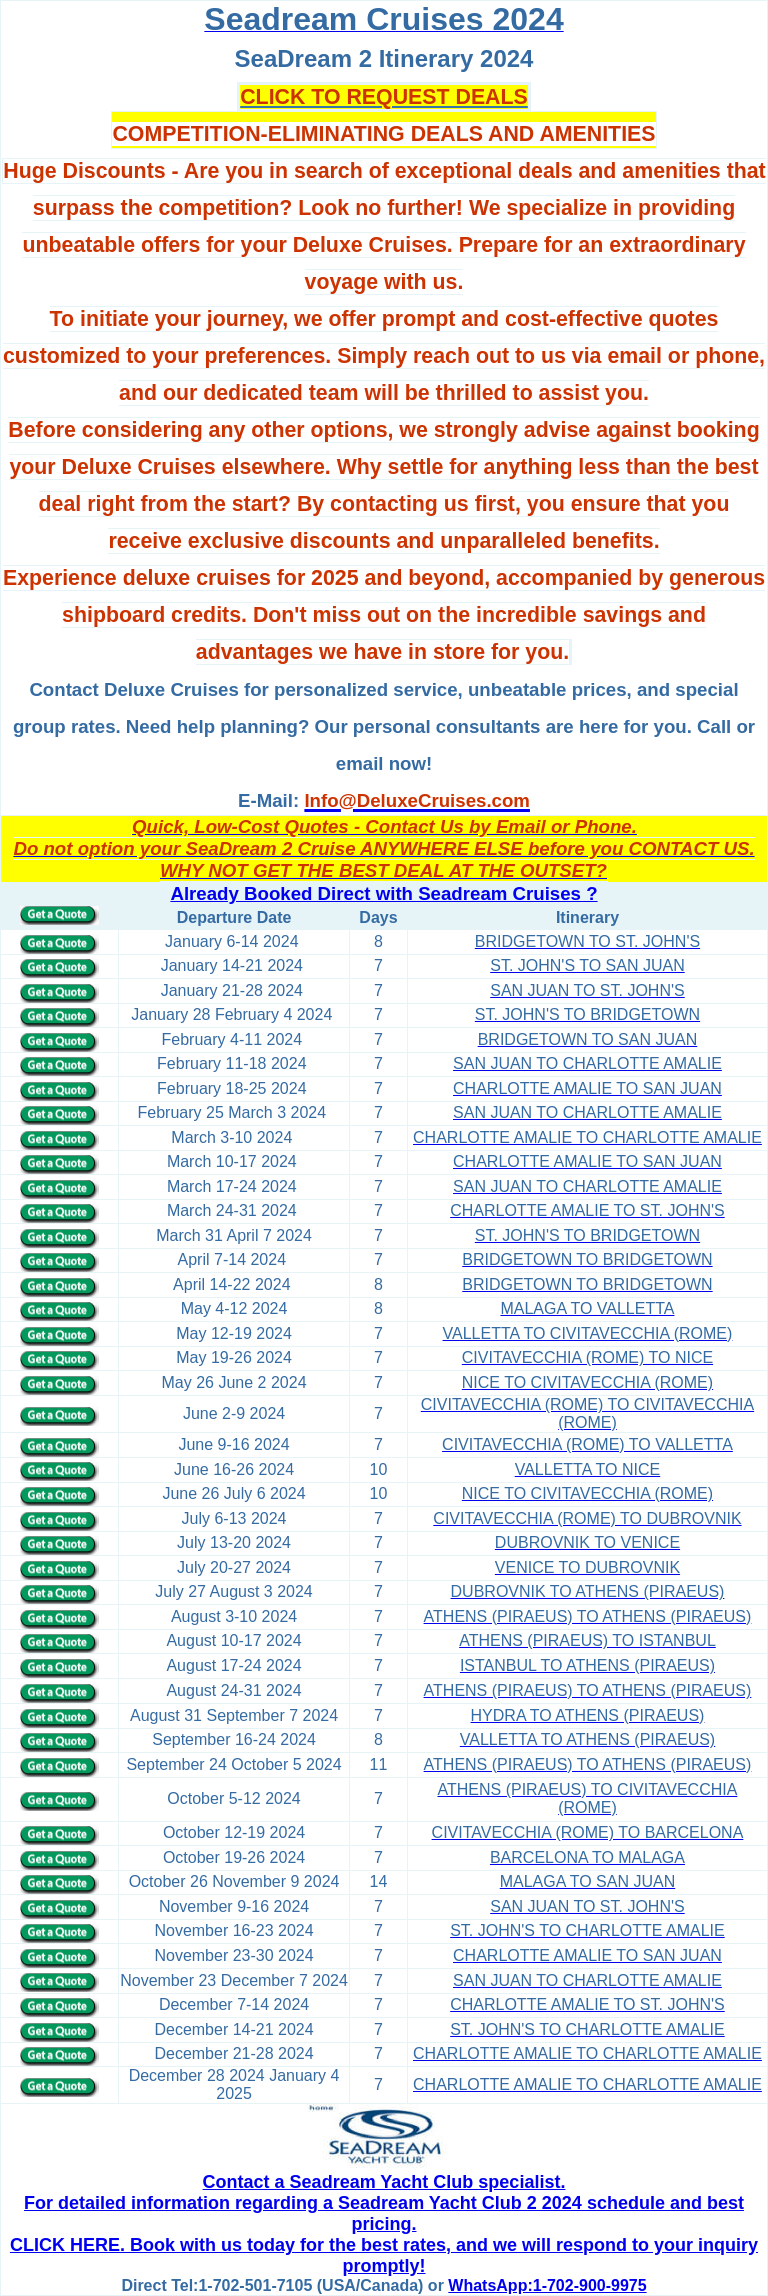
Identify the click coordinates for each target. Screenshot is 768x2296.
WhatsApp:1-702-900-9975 (547, 2285)
